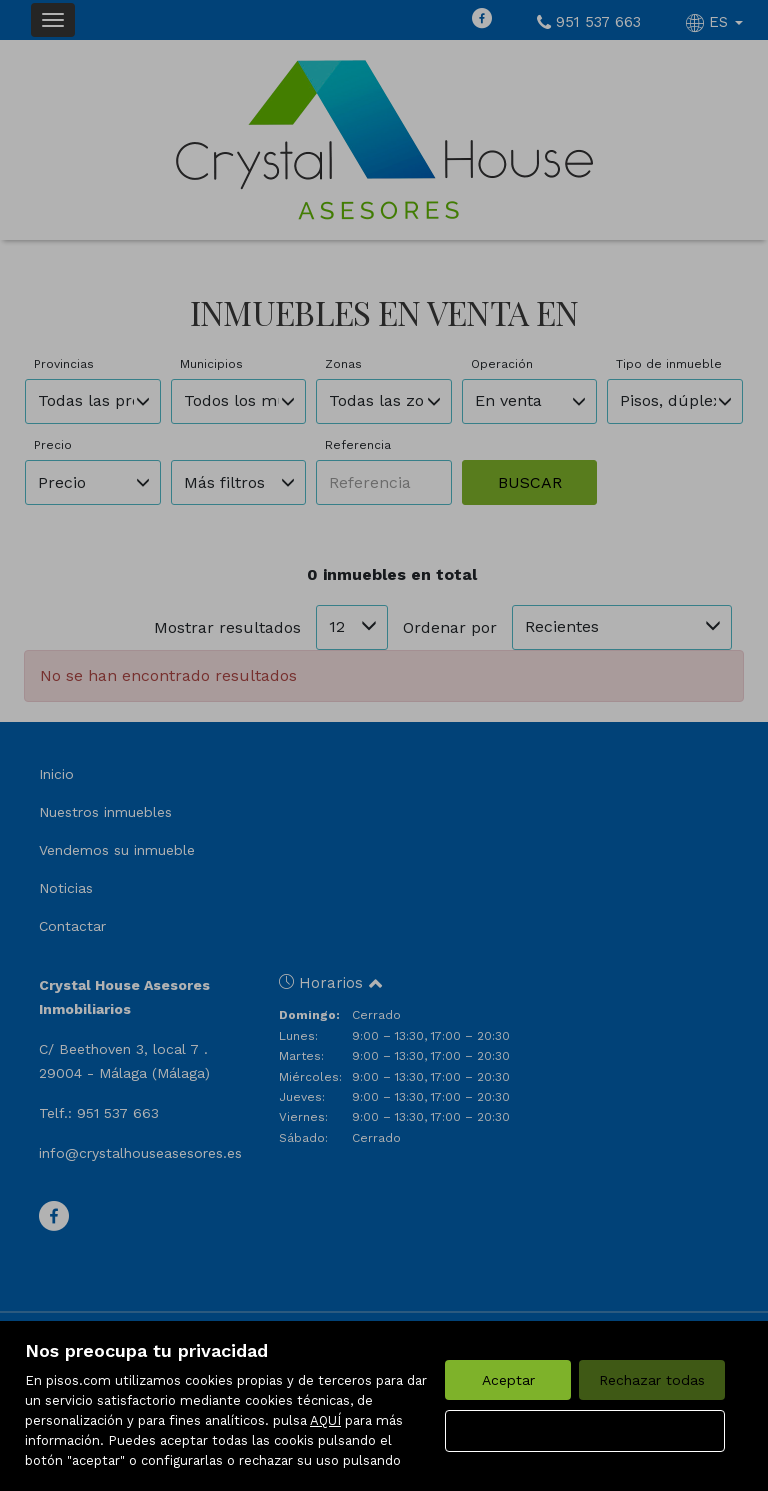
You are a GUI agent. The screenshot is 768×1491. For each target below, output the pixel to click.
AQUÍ (325, 1420)
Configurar (585, 1431)
